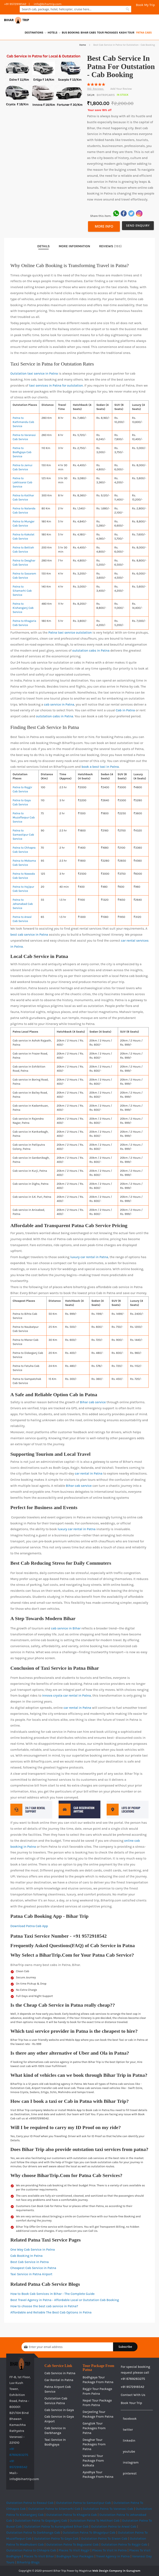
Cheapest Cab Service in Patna (33, 2268)
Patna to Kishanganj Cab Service (23, 608)
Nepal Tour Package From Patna (97, 2402)
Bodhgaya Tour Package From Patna (98, 2379)
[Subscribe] (125, 2346)
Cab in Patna (125, 710)
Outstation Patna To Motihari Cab (94, 2520)
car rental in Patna (88, 1473)
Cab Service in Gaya (59, 2410)
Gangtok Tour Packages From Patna (94, 2428)
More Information (74, 246)
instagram (131, 2462)
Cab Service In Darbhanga (55, 2430)
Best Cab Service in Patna (29, 2262)
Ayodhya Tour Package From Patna (98, 2474)
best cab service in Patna (29, 934)
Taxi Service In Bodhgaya (55, 2442)
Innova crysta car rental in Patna (66, 1695)
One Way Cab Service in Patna (32, 2249)
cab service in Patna (59, 704)
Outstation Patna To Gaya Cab (56, 2538)
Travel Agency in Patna (113, 2556)
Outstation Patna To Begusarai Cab (72, 2544)
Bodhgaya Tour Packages (75, 2556)
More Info (104, 226)
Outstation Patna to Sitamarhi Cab (54, 2509)
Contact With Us (133, 2395)
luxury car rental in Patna (89, 1257)
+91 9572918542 (132, 2387)
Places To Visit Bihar (39, 2556)
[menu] (88, 32)
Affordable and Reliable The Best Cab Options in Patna (51, 2312)
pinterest (129, 2473)
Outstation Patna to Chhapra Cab (31, 2550)
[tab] (43, 246)
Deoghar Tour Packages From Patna (94, 2444)
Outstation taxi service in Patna (34, 373)
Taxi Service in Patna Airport (31, 2274)
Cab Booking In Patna (26, 2256)
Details (43, 246)
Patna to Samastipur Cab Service (23, 835)
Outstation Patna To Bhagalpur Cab (89, 2532)
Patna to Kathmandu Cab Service (23, 422)
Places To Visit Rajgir (74, 2550)
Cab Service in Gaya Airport (59, 2419)
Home (82, 44)
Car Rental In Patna (59, 2380)
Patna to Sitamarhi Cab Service (22, 591)
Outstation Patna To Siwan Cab (104, 2538)
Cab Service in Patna (60, 2373)
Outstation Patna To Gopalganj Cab (41, 2520)
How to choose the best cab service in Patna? (44, 2306)
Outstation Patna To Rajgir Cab (124, 2544)
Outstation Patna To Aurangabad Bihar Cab (56, 2526)
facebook (130, 2419)
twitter (128, 2429)
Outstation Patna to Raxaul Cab (29, 2503)
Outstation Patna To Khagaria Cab (71, 2515)
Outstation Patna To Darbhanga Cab (33, 2532)
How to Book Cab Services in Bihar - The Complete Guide (52, 2294)
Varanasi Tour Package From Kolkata (93, 2460)
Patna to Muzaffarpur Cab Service (24, 817)
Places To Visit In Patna (109, 2550)
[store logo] (16, 19)
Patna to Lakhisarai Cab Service (22, 482)
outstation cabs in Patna (91, 650)
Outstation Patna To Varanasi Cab (108, 2509)
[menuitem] (36, 32)
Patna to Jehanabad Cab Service (23, 904)
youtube (129, 2451)
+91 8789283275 (133, 2379)
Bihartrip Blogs (28, 2562)
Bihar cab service (93, 1402)
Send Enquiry (138, 225)
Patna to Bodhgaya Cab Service (22, 452)
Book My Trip (145, 5)
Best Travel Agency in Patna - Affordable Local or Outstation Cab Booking (64, 2300)
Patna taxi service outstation (70, 632)
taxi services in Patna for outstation (56, 385)
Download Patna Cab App (29, 1926)
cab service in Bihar (66, 1628)
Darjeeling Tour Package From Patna (98, 2414)
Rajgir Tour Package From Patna (97, 2391)
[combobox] (75, 9)
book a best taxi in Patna (100, 767)
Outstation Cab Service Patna (56, 2400)
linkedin (129, 2440)
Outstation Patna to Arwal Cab (113, 2526)
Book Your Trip (131, 2403)
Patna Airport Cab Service (58, 2389)
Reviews (110, 246)
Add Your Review (121, 89)
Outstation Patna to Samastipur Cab (83, 2503)
